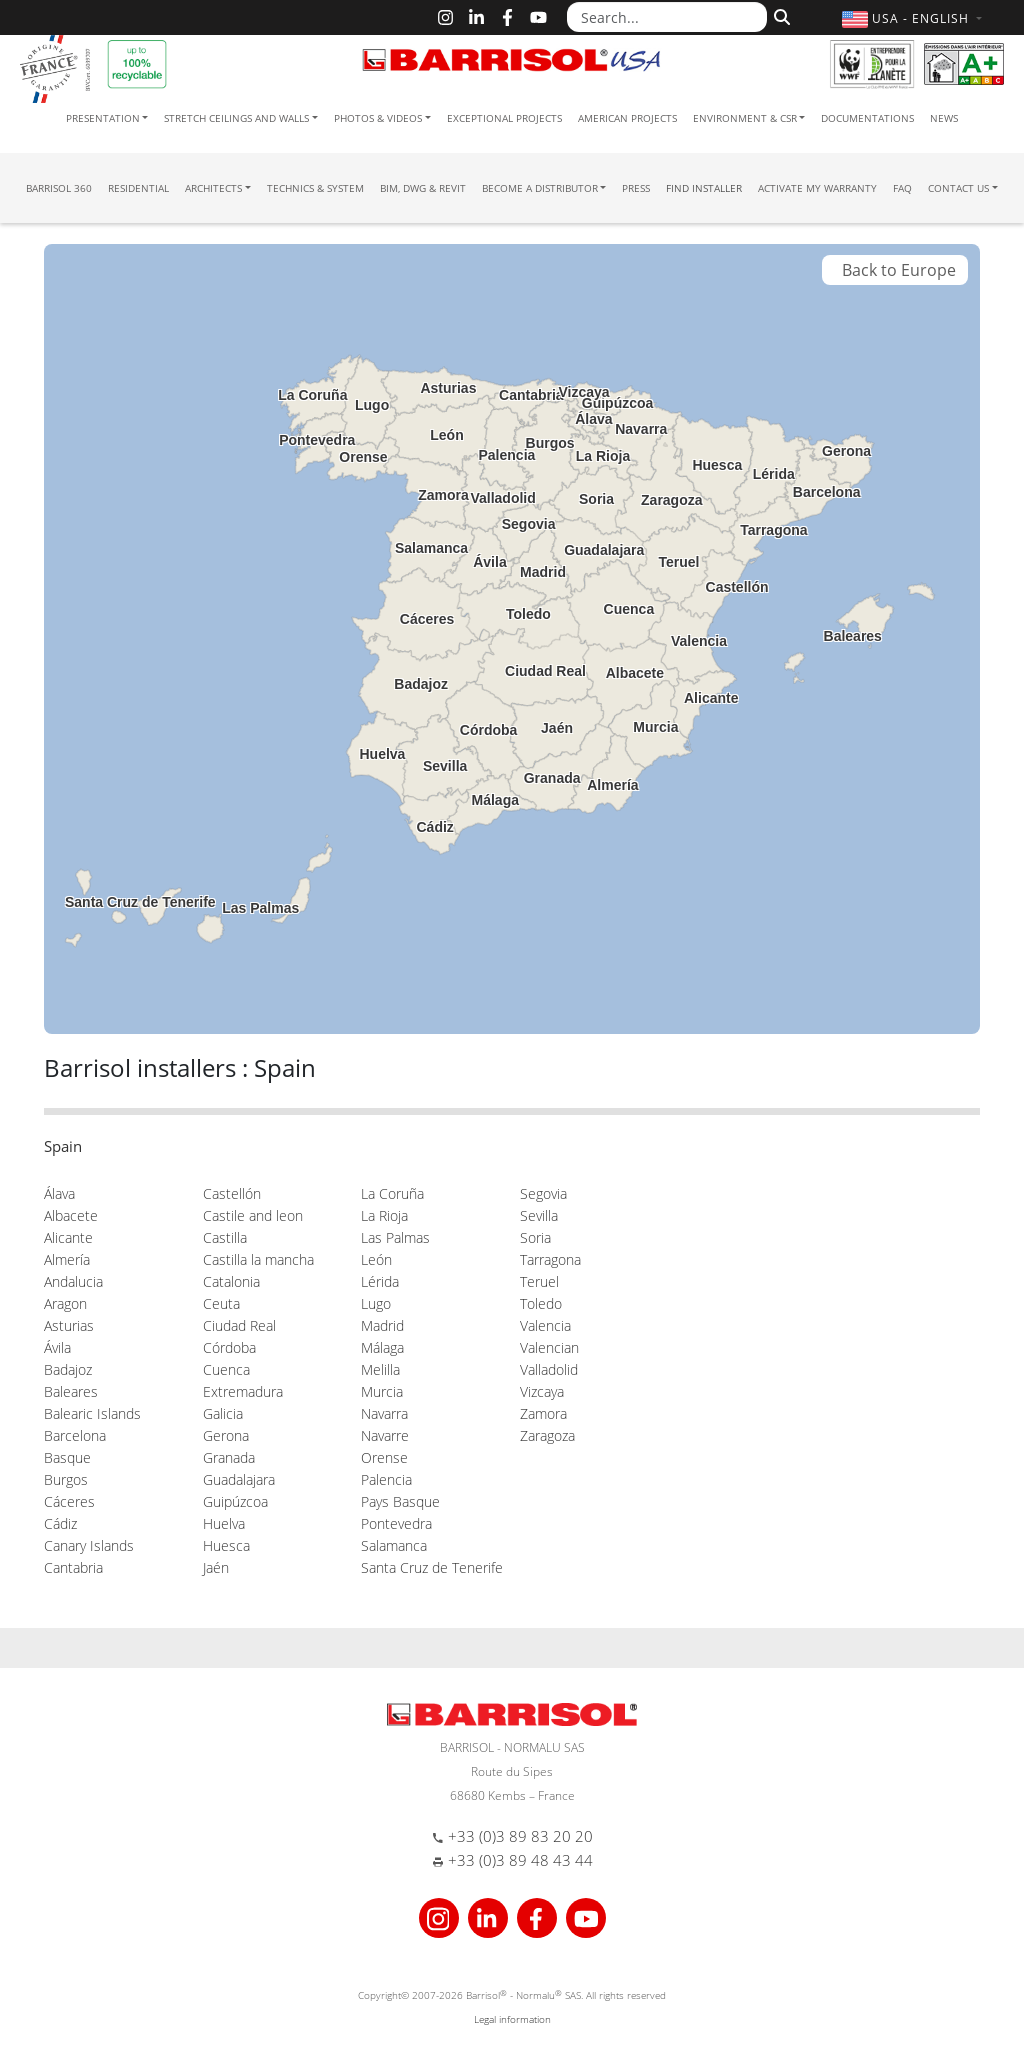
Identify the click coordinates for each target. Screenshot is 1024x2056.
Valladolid (549, 1369)
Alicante (68, 1237)
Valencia (545, 1325)
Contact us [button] (958, 188)
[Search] (779, 15)
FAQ (902, 188)
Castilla (225, 1237)
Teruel (539, 1281)
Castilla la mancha (258, 1259)
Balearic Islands (92, 1413)
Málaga (382, 1347)
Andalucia (73, 1281)
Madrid (382, 1325)
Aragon (65, 1303)
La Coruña (392, 1193)
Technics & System (315, 188)
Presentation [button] (103, 118)
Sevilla (539, 1215)
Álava (59, 1193)
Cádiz (60, 1523)
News (944, 118)
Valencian (549, 1347)
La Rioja (384, 1215)
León (376, 1259)
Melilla (380, 1369)
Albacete (71, 1215)
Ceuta (221, 1303)
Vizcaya (542, 1391)
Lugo (376, 1303)
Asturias (69, 1325)
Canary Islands (89, 1545)
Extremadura (243, 1391)
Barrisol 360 (59, 188)
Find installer (704, 188)
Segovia (543, 1193)
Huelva (224, 1523)
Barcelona (75, 1435)
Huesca (226, 1545)
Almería (67, 1259)
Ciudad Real (239, 1325)
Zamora (543, 1413)
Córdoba (229, 1347)
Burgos (66, 1479)
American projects (627, 118)
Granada (229, 1457)
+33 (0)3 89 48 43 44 (520, 1860)
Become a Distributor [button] (540, 188)
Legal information (512, 2019)
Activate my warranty (817, 188)
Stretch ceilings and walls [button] (236, 118)
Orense (384, 1457)
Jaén (216, 1567)
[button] (914, 18)
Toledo (541, 1303)
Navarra (384, 1413)
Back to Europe (895, 270)
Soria (535, 1237)
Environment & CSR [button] (745, 118)
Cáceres (69, 1501)
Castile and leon (253, 1215)
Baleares (71, 1391)
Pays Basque (400, 1501)
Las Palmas (395, 1237)
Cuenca (226, 1369)
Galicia (223, 1413)
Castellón (232, 1193)
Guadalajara (239, 1479)
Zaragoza (547, 1435)
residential (138, 188)
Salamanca (394, 1545)
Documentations (867, 118)
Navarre (385, 1435)
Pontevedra (396, 1523)
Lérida (380, 1281)
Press (636, 188)
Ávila (57, 1347)
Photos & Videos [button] (378, 118)
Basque (67, 1457)
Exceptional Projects (504, 118)
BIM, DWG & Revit (423, 188)
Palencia (386, 1479)
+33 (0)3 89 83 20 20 (520, 1836)
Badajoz (68, 1369)
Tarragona (550, 1259)
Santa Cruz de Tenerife (432, 1567)
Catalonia (231, 1281)
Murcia (382, 1391)
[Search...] (667, 17)
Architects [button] (213, 188)
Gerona (226, 1435)
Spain (63, 1146)
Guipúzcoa (235, 1501)
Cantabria (73, 1567)
